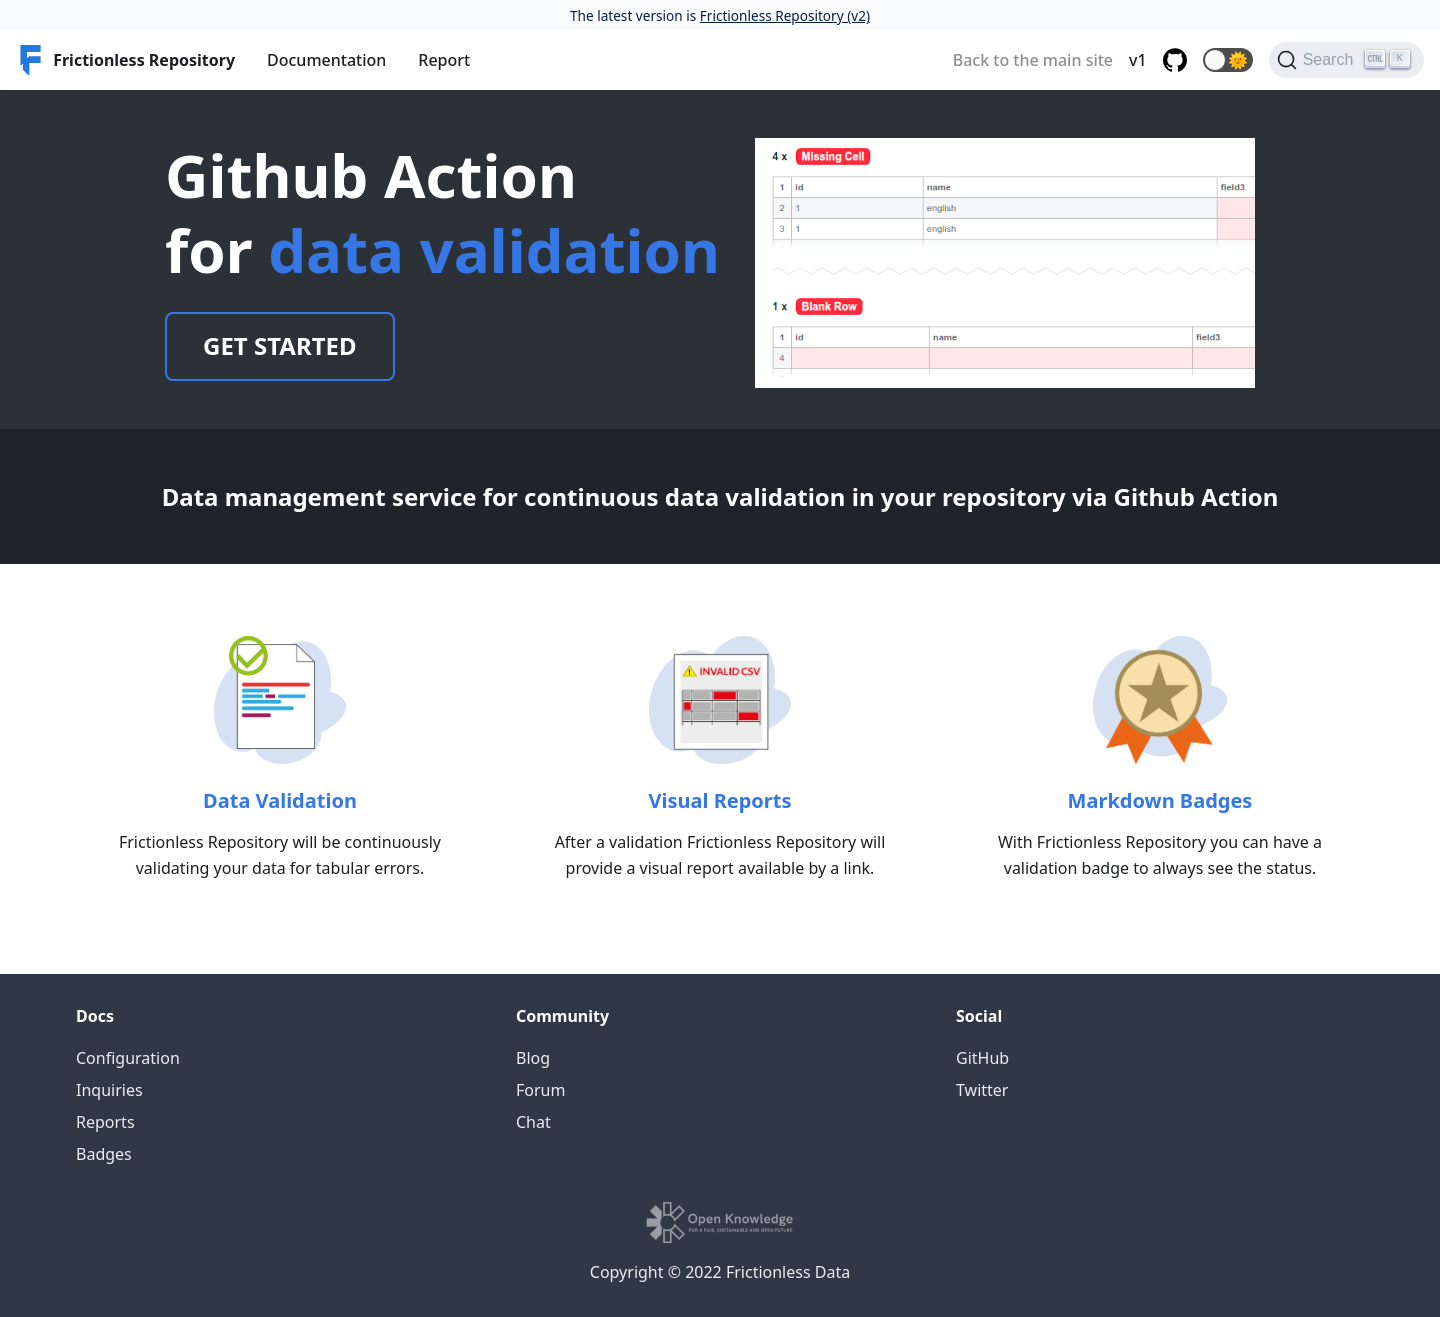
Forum (540, 1090)
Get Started (280, 345)
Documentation (326, 60)
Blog (533, 1058)
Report (444, 60)
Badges (104, 1154)
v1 (1138, 60)
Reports (105, 1122)
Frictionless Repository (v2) (785, 15)
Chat (533, 1122)
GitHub (982, 1058)
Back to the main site (1033, 60)
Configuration (128, 1058)
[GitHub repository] (1175, 60)
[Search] (1346, 60)
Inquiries (109, 1090)
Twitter (982, 1090)
